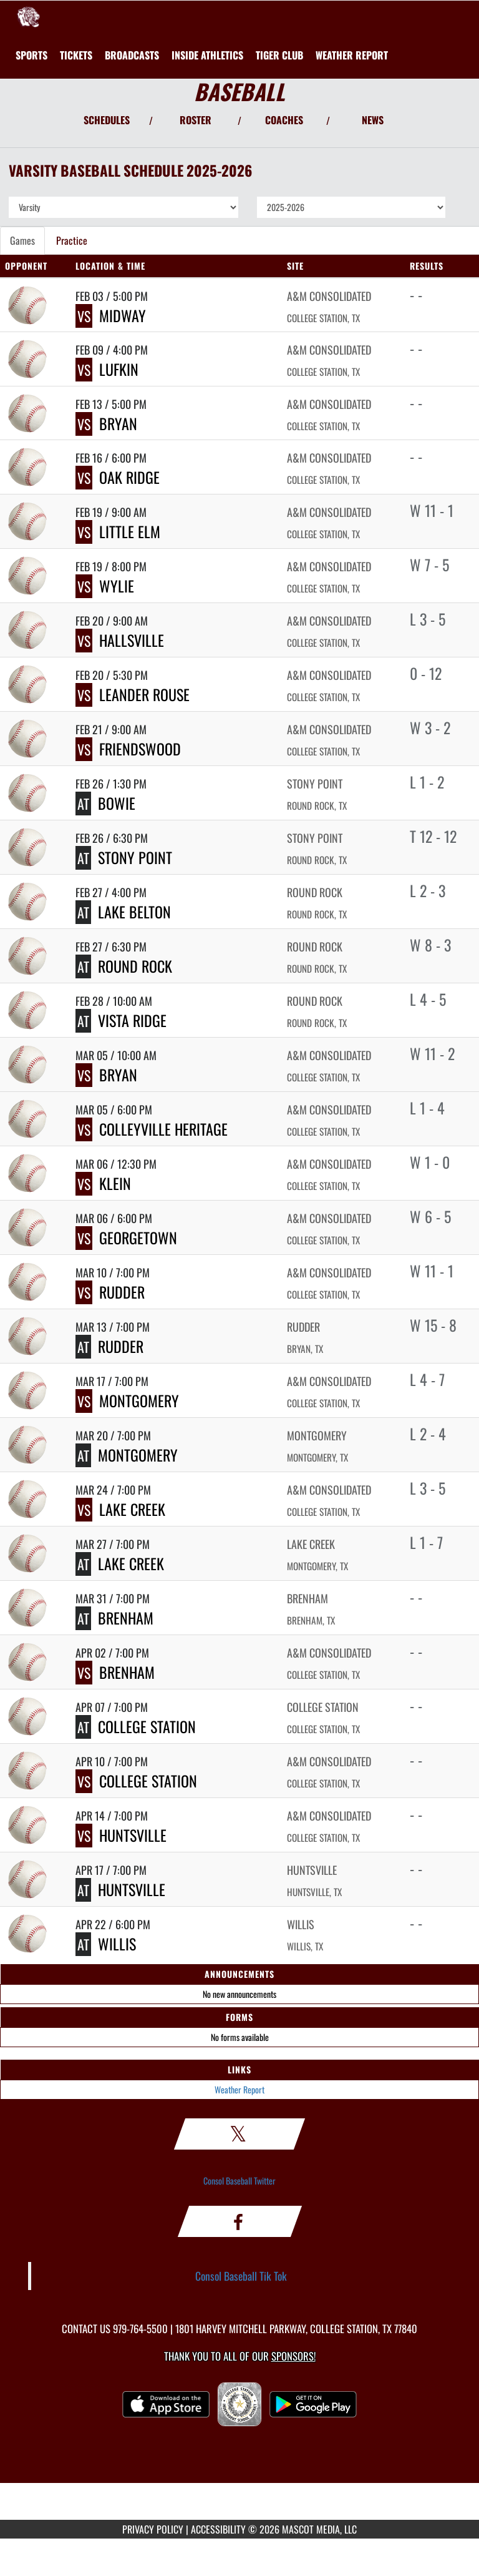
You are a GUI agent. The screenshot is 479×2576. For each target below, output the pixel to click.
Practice (71, 240)
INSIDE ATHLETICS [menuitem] (207, 54)
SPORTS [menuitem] (31, 54)
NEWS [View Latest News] (373, 120)
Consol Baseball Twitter (239, 2180)
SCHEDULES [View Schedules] (107, 120)
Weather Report (239, 2089)
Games (22, 240)
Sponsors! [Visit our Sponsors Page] (293, 2356)
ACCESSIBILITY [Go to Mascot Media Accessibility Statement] (218, 2529)
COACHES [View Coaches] (284, 120)
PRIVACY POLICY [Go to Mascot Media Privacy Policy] (152, 2529)
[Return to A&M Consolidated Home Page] (28, 16)
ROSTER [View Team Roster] (195, 120)
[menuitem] (76, 55)
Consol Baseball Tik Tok (241, 2276)
